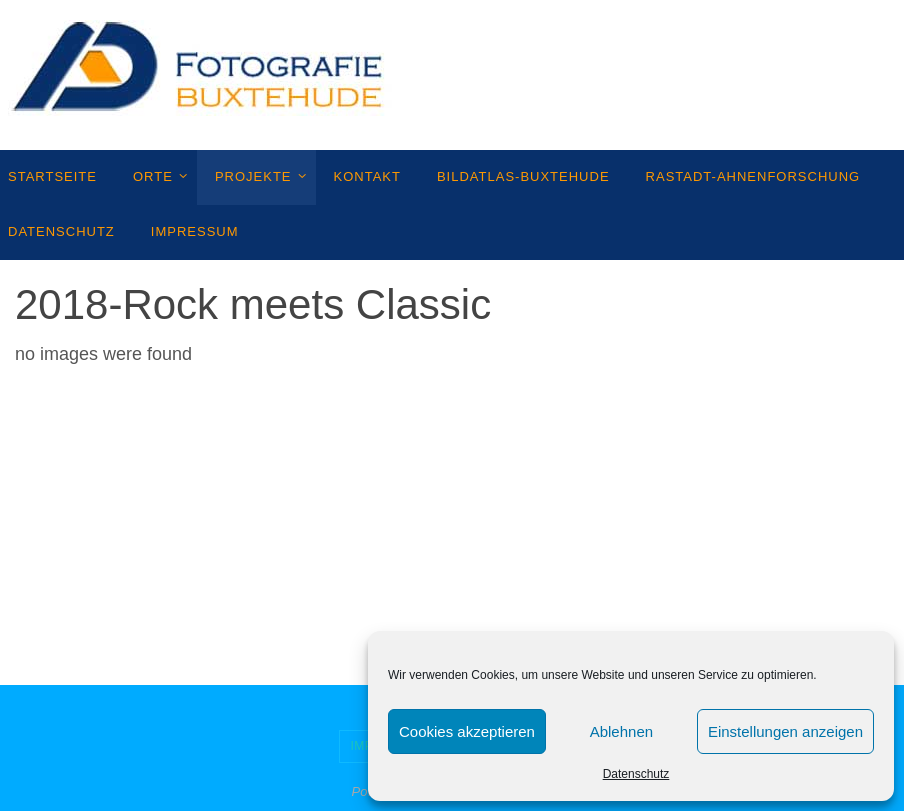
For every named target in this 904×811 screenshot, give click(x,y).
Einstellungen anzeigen (785, 731)
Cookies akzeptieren (467, 731)
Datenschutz (636, 774)
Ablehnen (621, 731)
